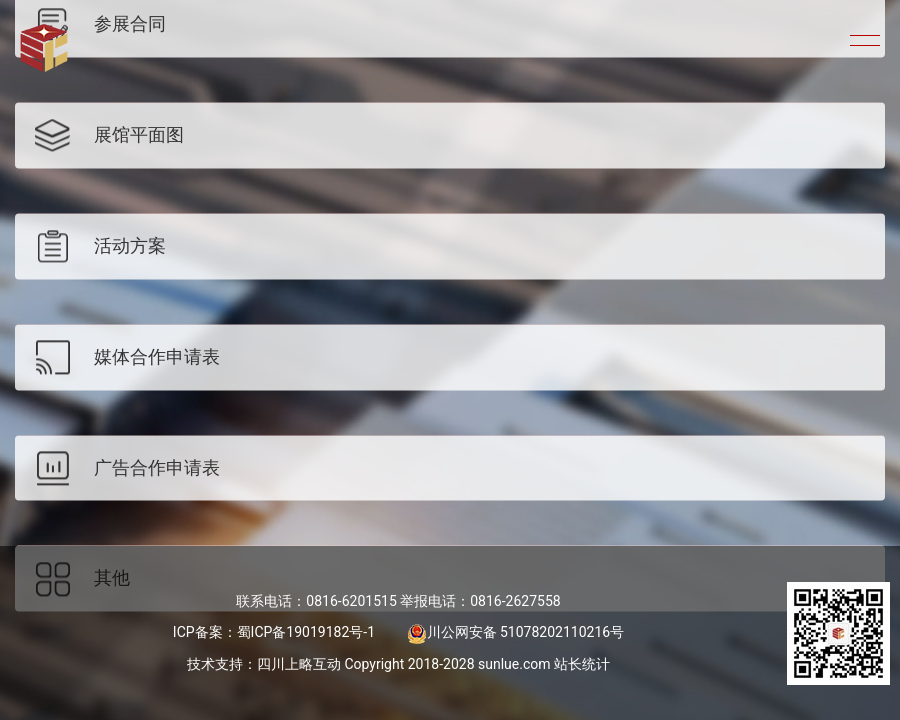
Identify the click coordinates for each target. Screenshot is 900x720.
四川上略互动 (299, 664)
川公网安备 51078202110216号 (516, 632)
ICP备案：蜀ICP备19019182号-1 (274, 632)
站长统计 (582, 664)
